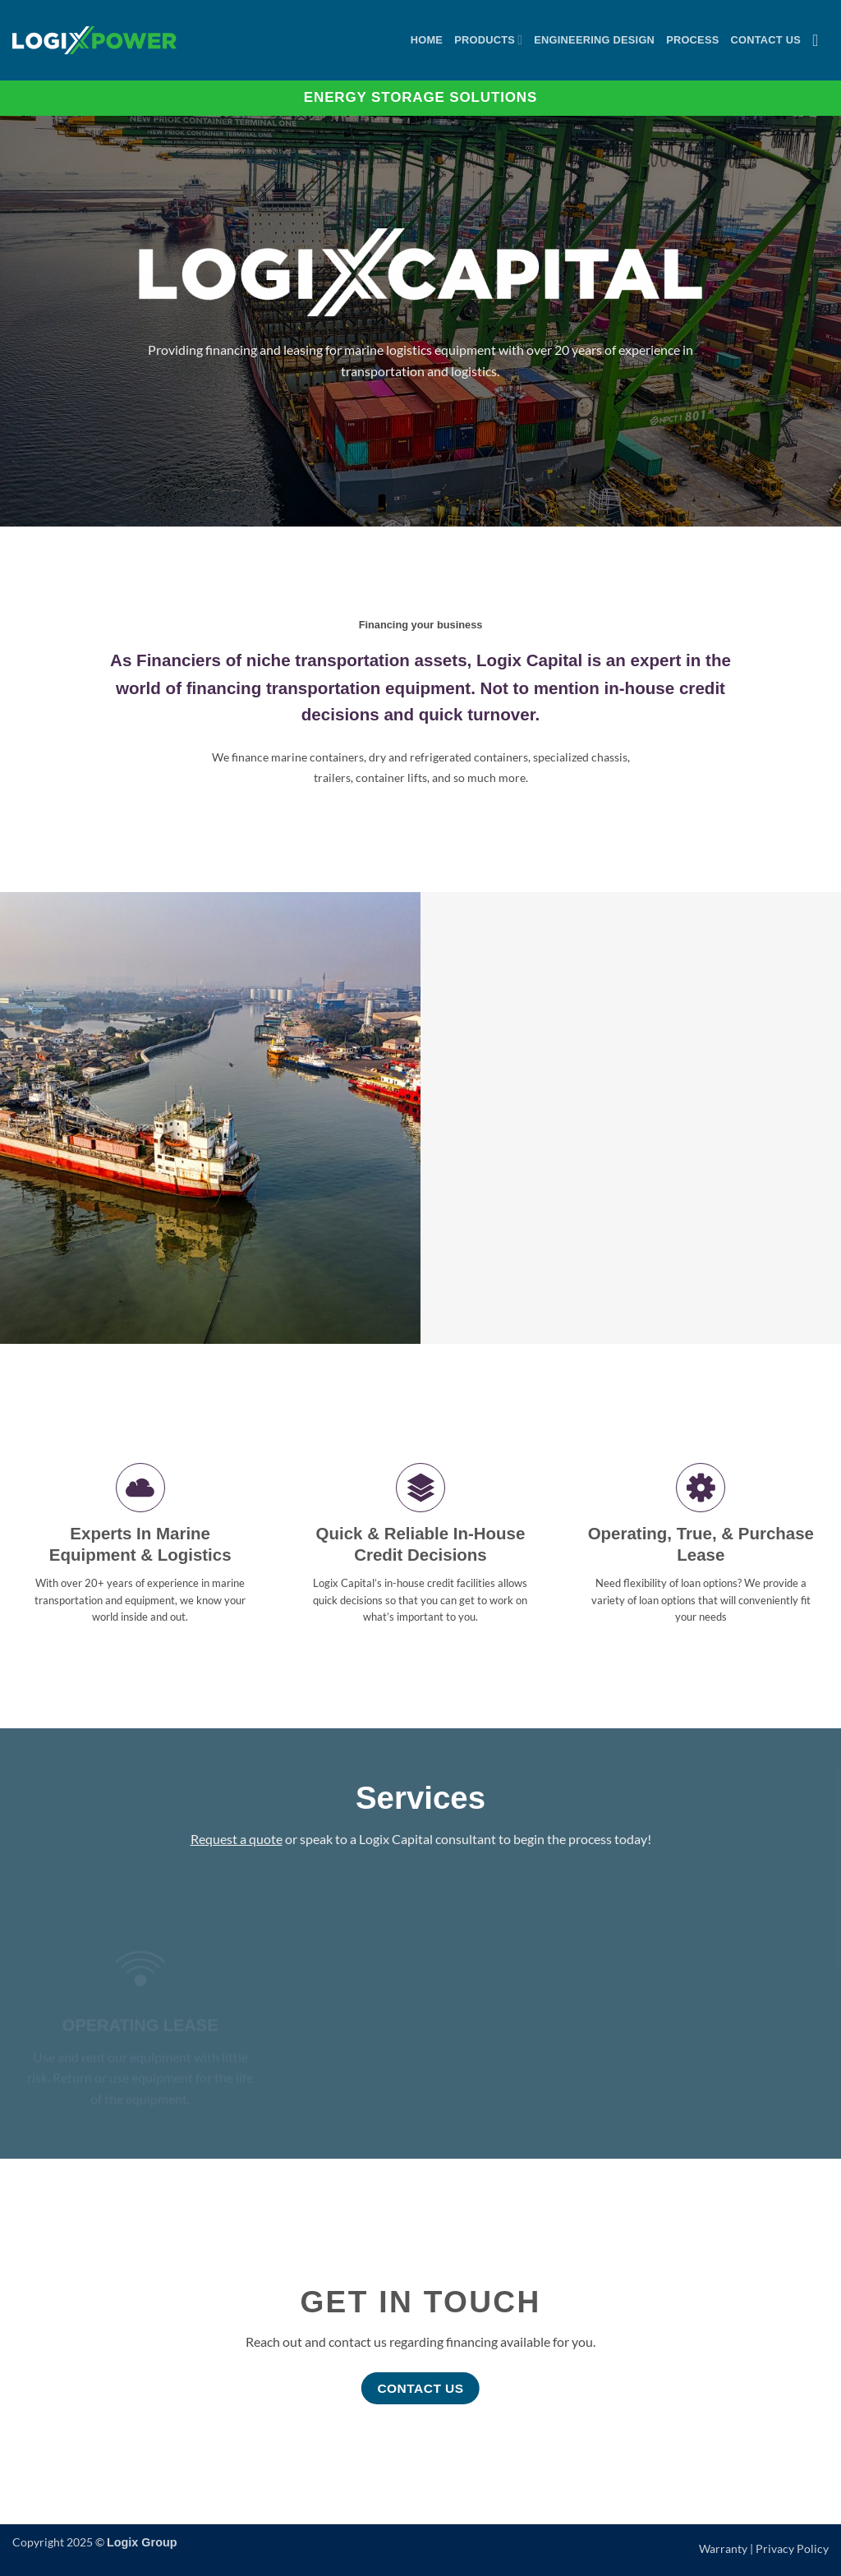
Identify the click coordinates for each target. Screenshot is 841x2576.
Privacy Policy (792, 2548)
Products (488, 40)
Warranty (723, 2548)
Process (692, 40)
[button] (820, 40)
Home (427, 40)
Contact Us (766, 40)
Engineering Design (594, 40)
